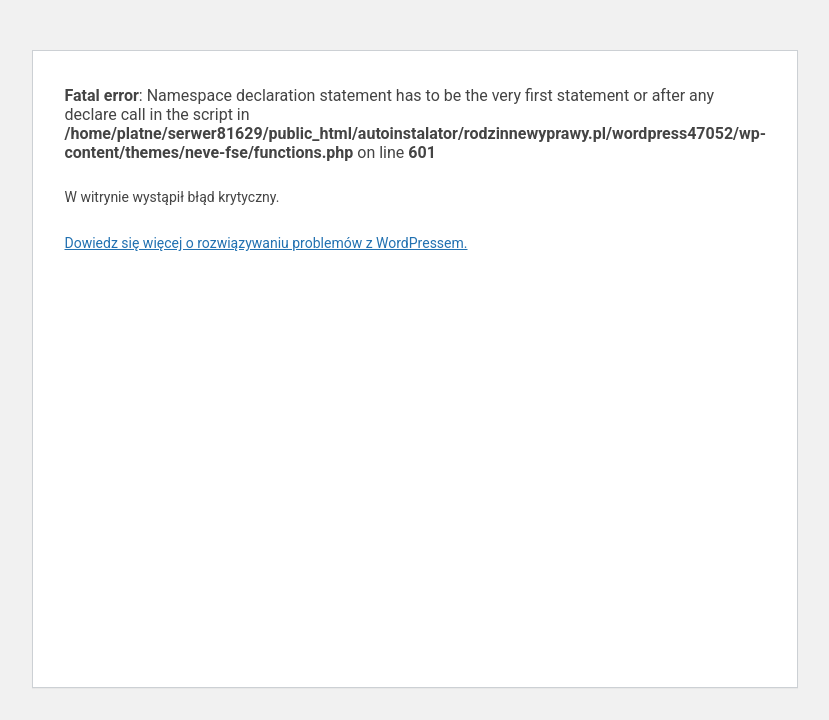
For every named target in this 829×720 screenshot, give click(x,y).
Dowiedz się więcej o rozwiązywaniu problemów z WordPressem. (266, 243)
